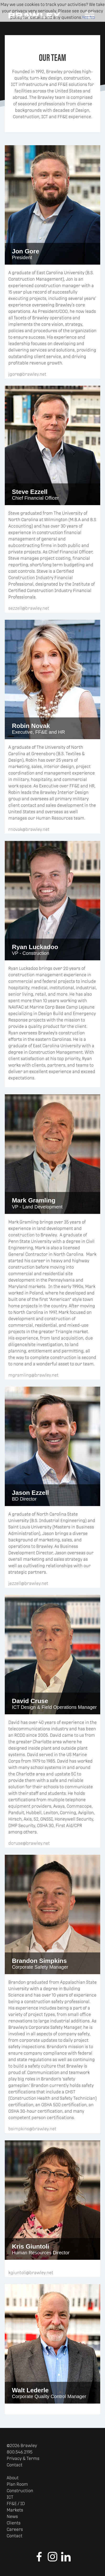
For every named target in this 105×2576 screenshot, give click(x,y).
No (92, 17)
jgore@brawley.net (27, 374)
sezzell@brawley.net (28, 608)
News (12, 2516)
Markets (15, 2509)
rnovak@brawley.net (28, 829)
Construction (20, 2490)
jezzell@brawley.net (28, 1583)
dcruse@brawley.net (29, 1843)
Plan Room (17, 2484)
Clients (14, 2522)
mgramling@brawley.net (33, 1375)
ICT (10, 2497)
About (13, 2477)
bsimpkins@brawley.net (32, 2128)
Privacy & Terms (23, 2458)
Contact (14, 2464)
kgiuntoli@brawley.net (30, 2272)
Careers (15, 2529)
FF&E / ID (16, 2503)
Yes (85, 17)
